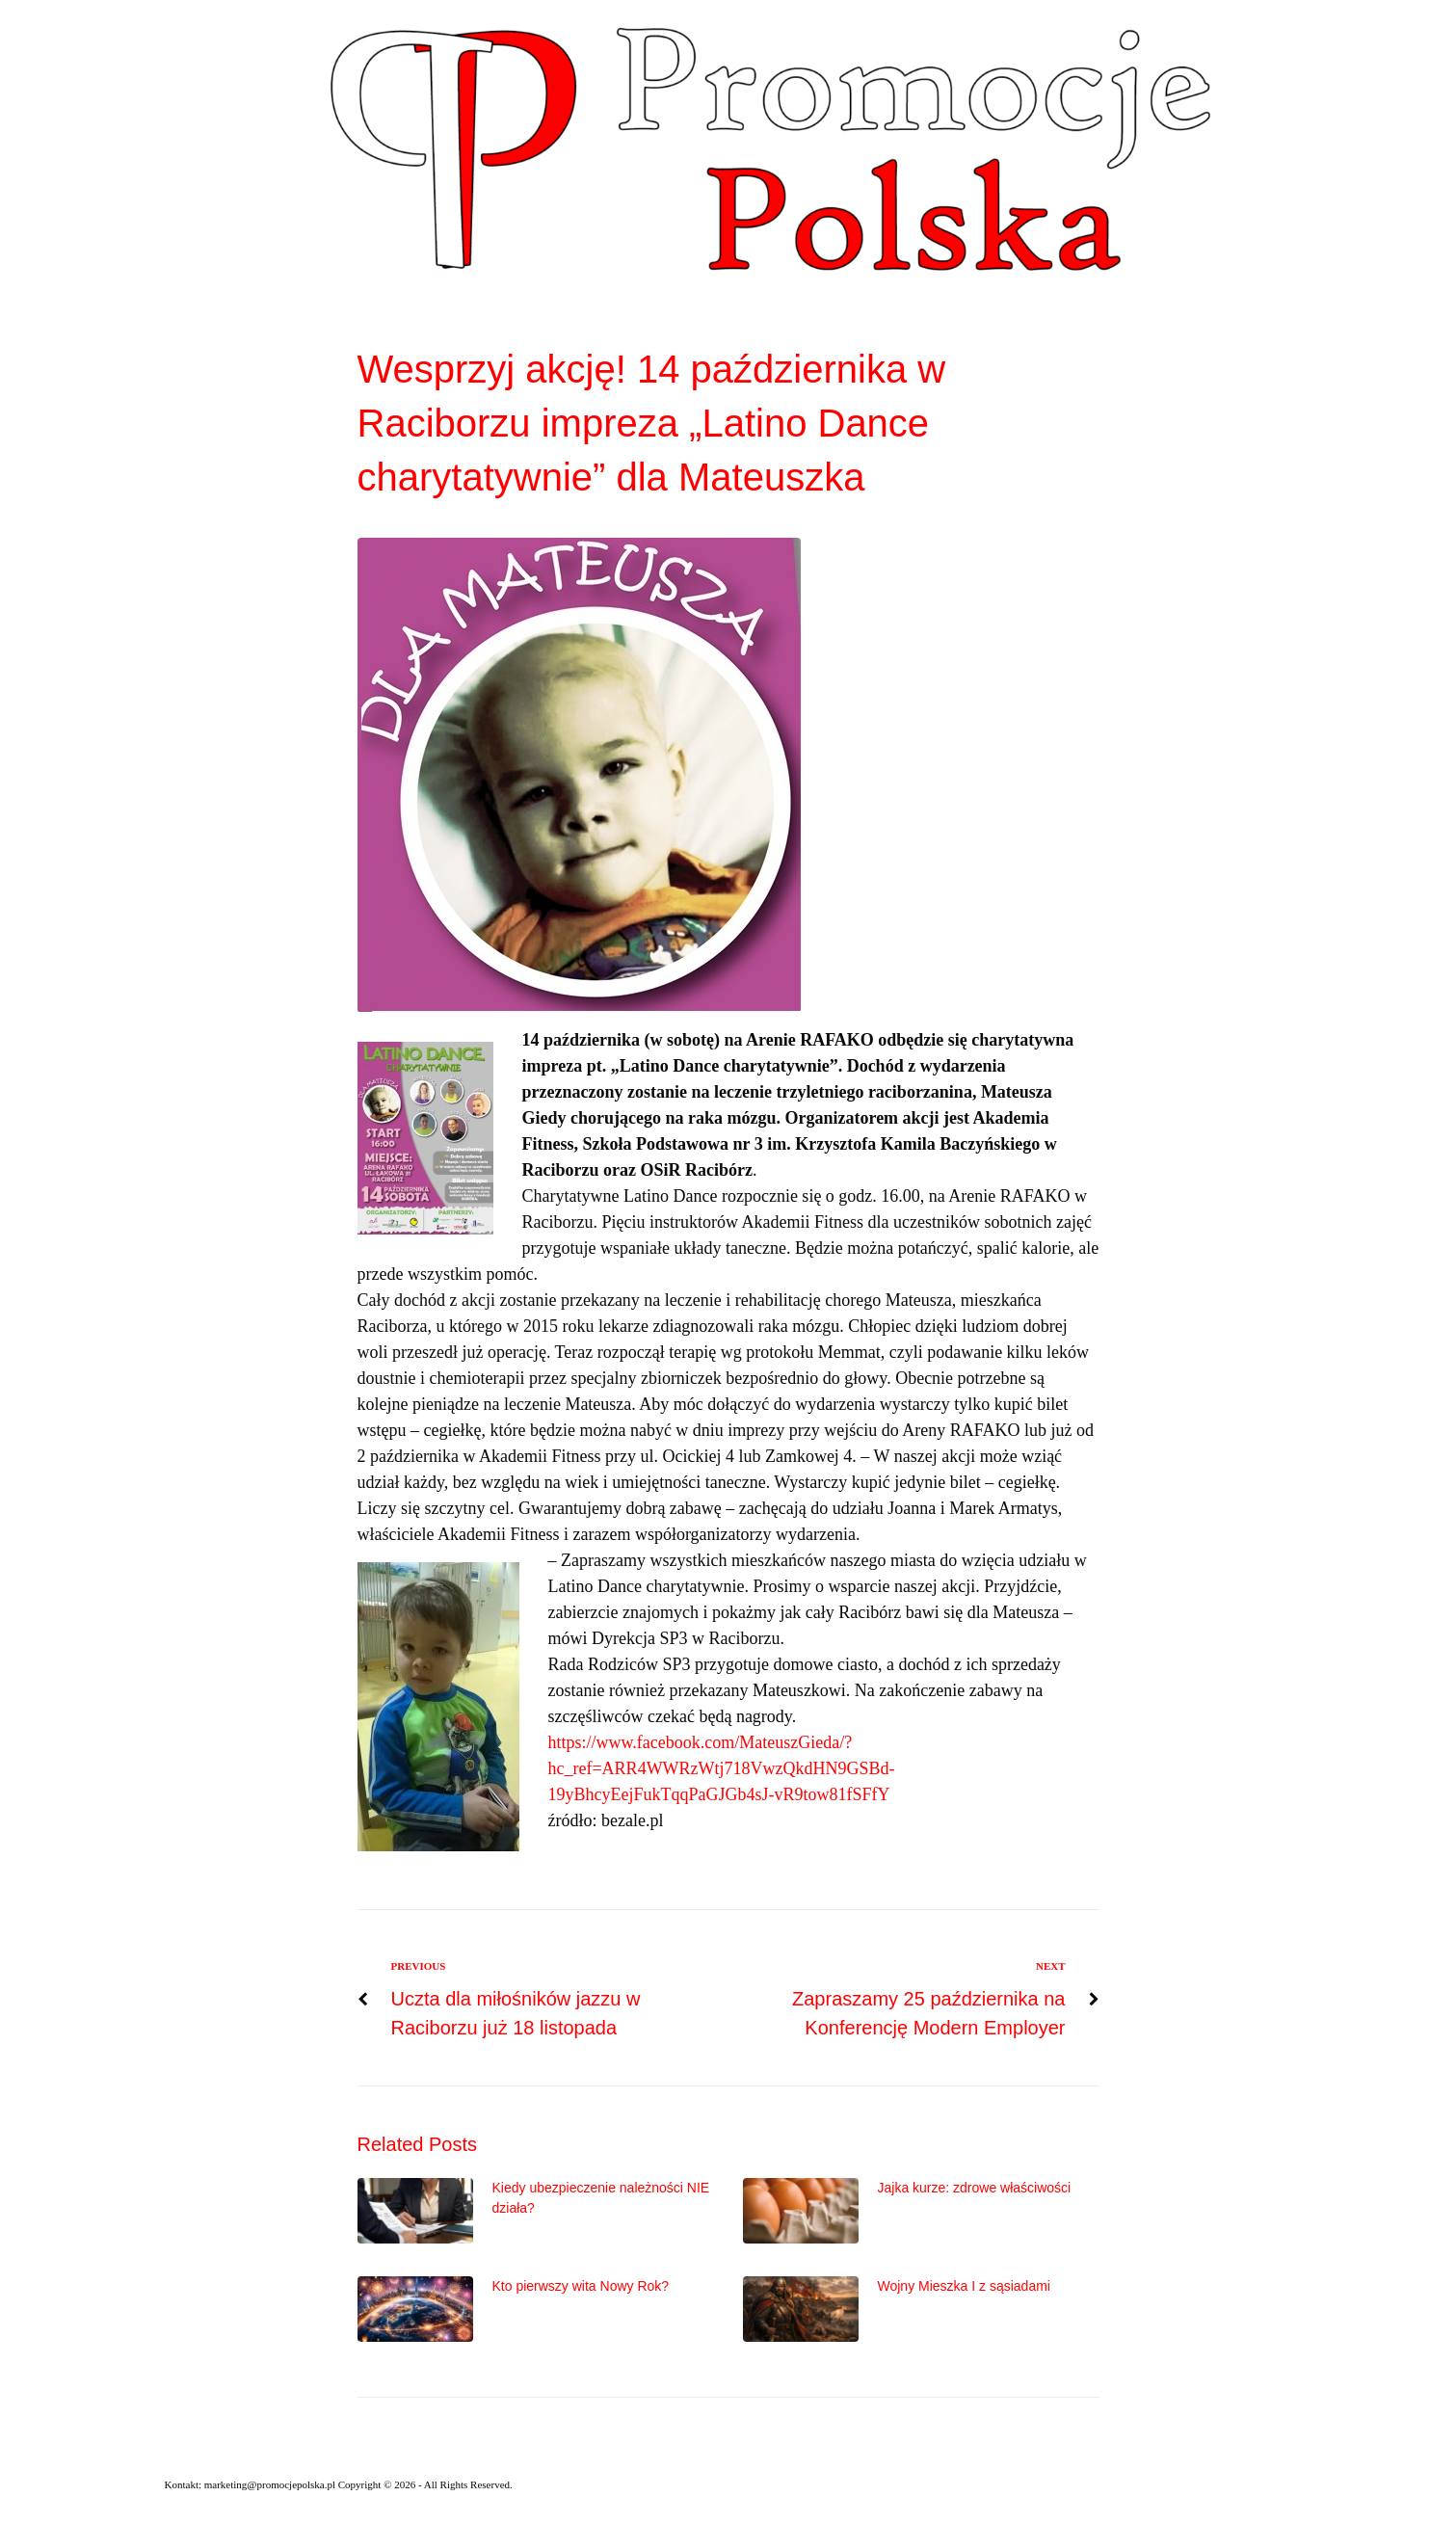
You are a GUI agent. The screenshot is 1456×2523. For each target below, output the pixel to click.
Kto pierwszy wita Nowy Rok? (581, 2286)
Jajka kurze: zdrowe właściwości (975, 2187)
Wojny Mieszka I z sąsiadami (964, 2286)
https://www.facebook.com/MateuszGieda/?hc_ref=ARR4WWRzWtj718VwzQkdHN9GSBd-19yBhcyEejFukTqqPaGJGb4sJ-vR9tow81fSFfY (721, 1768)
